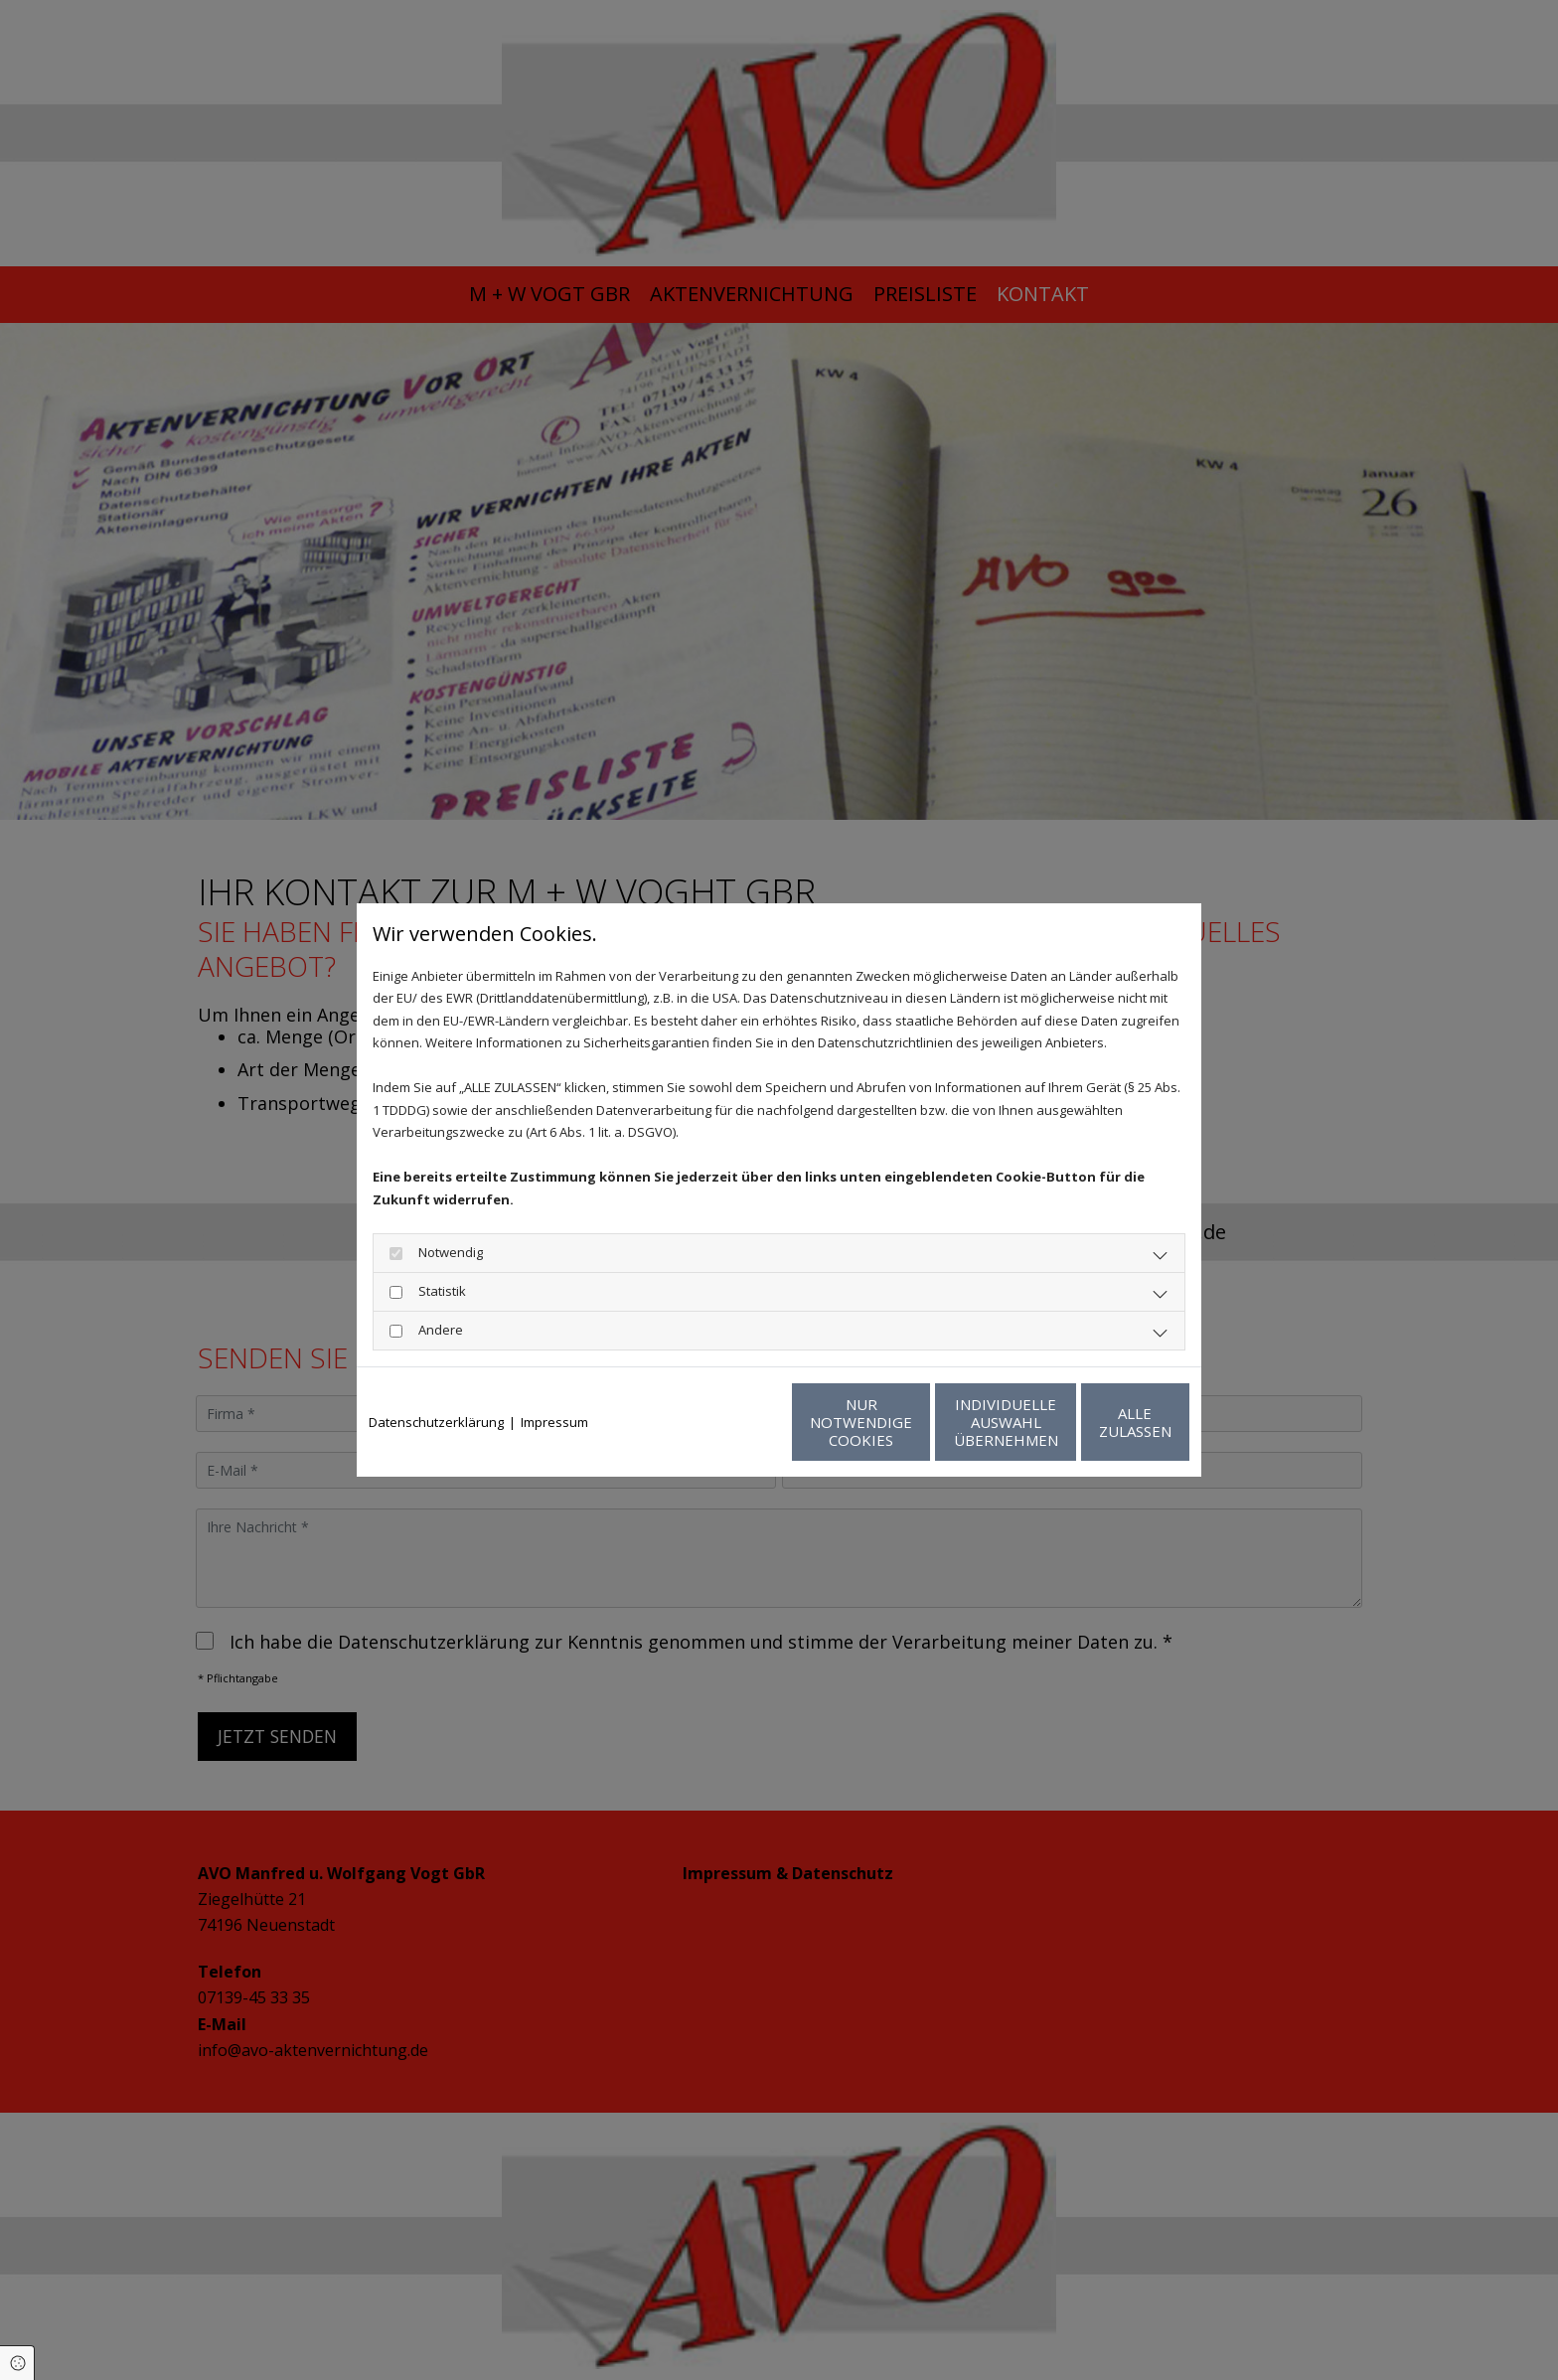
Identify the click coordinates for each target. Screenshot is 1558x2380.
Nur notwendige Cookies (720, 1422)
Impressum (554, 1422)
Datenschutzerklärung (436, 1422)
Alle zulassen (1097, 1422)
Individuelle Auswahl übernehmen (909, 1422)
